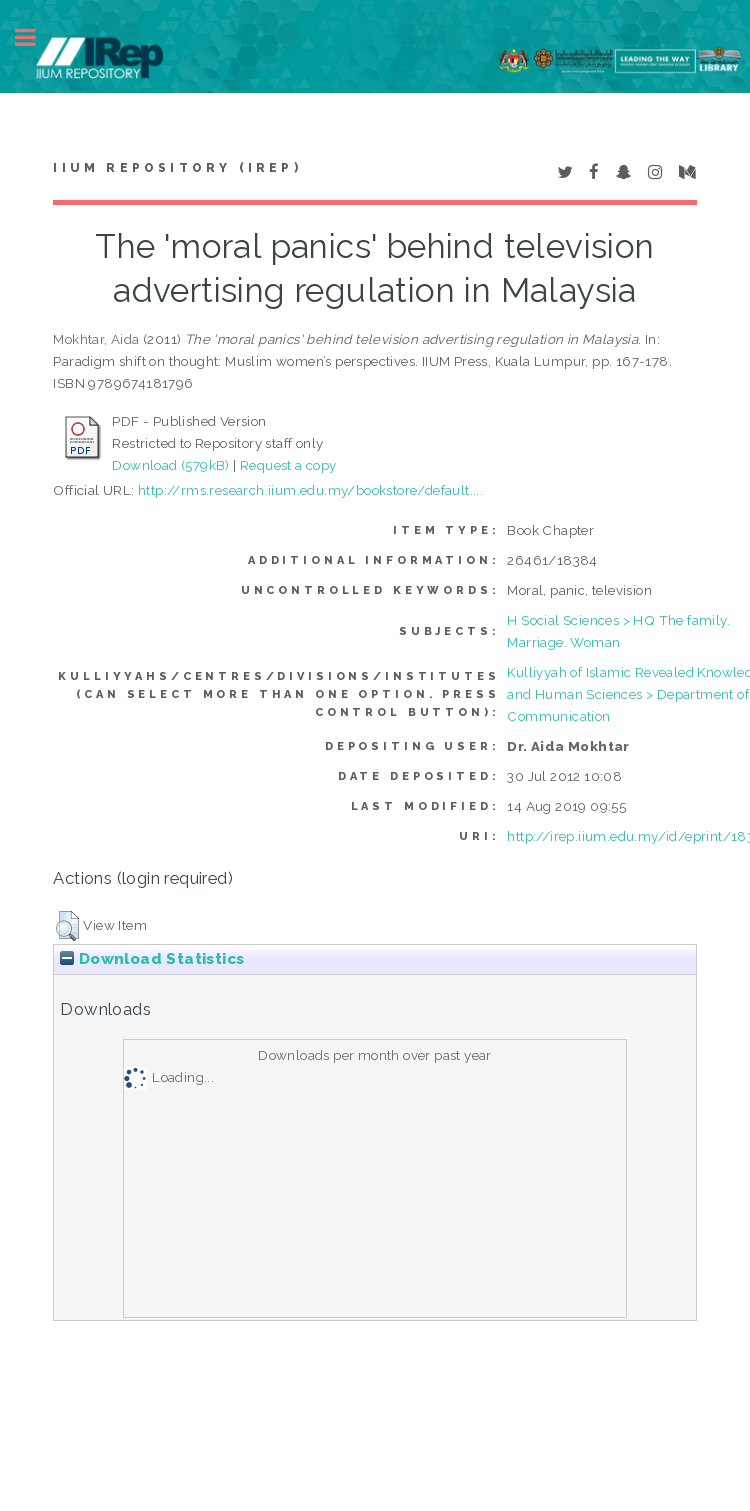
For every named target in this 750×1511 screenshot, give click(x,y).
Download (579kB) (170, 465)
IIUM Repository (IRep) (177, 168)
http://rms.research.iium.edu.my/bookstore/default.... (310, 490)
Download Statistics (152, 959)
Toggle (36, 37)
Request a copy (288, 465)
